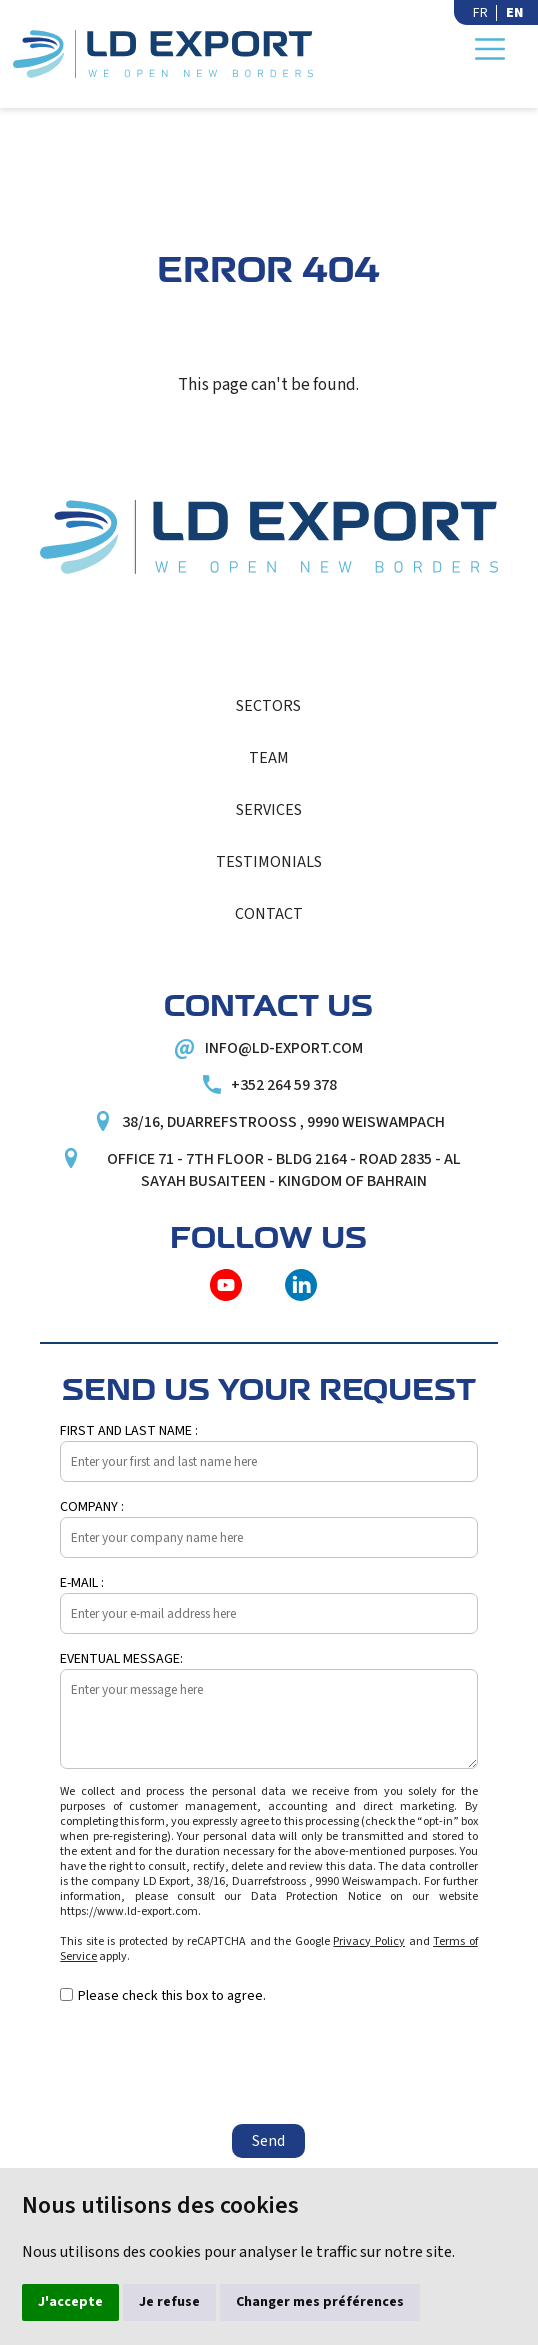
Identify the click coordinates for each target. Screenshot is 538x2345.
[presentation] (212, 2065)
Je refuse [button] (169, 2302)
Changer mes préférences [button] (320, 2302)
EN (514, 13)
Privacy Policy (369, 1941)
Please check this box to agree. (172, 1996)
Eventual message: (121, 1659)
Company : (92, 1507)
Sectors (268, 706)
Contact (269, 914)
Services (269, 810)
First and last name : (129, 1431)
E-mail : (82, 1583)
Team (269, 758)
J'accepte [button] (70, 2302)
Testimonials (269, 862)
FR (480, 13)
